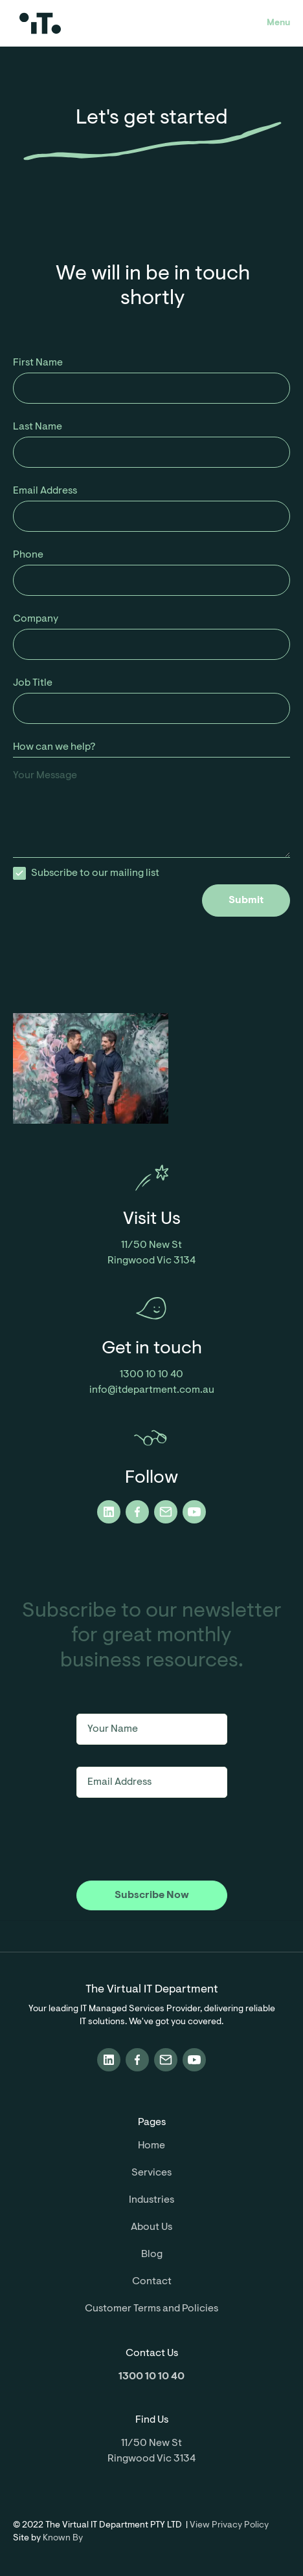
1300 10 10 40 (151, 1375)
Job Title (32, 683)
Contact (152, 2281)
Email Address (45, 491)
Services (151, 2173)
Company (35, 619)
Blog (152, 2254)
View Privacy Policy (229, 2525)
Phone (28, 555)
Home (151, 2146)
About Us (151, 2227)
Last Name (37, 427)
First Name (38, 363)
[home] (81, 23)
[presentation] (191, 942)
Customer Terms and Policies (151, 2309)
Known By (63, 2538)
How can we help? (54, 747)
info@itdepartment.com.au (151, 1390)
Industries (151, 2200)
